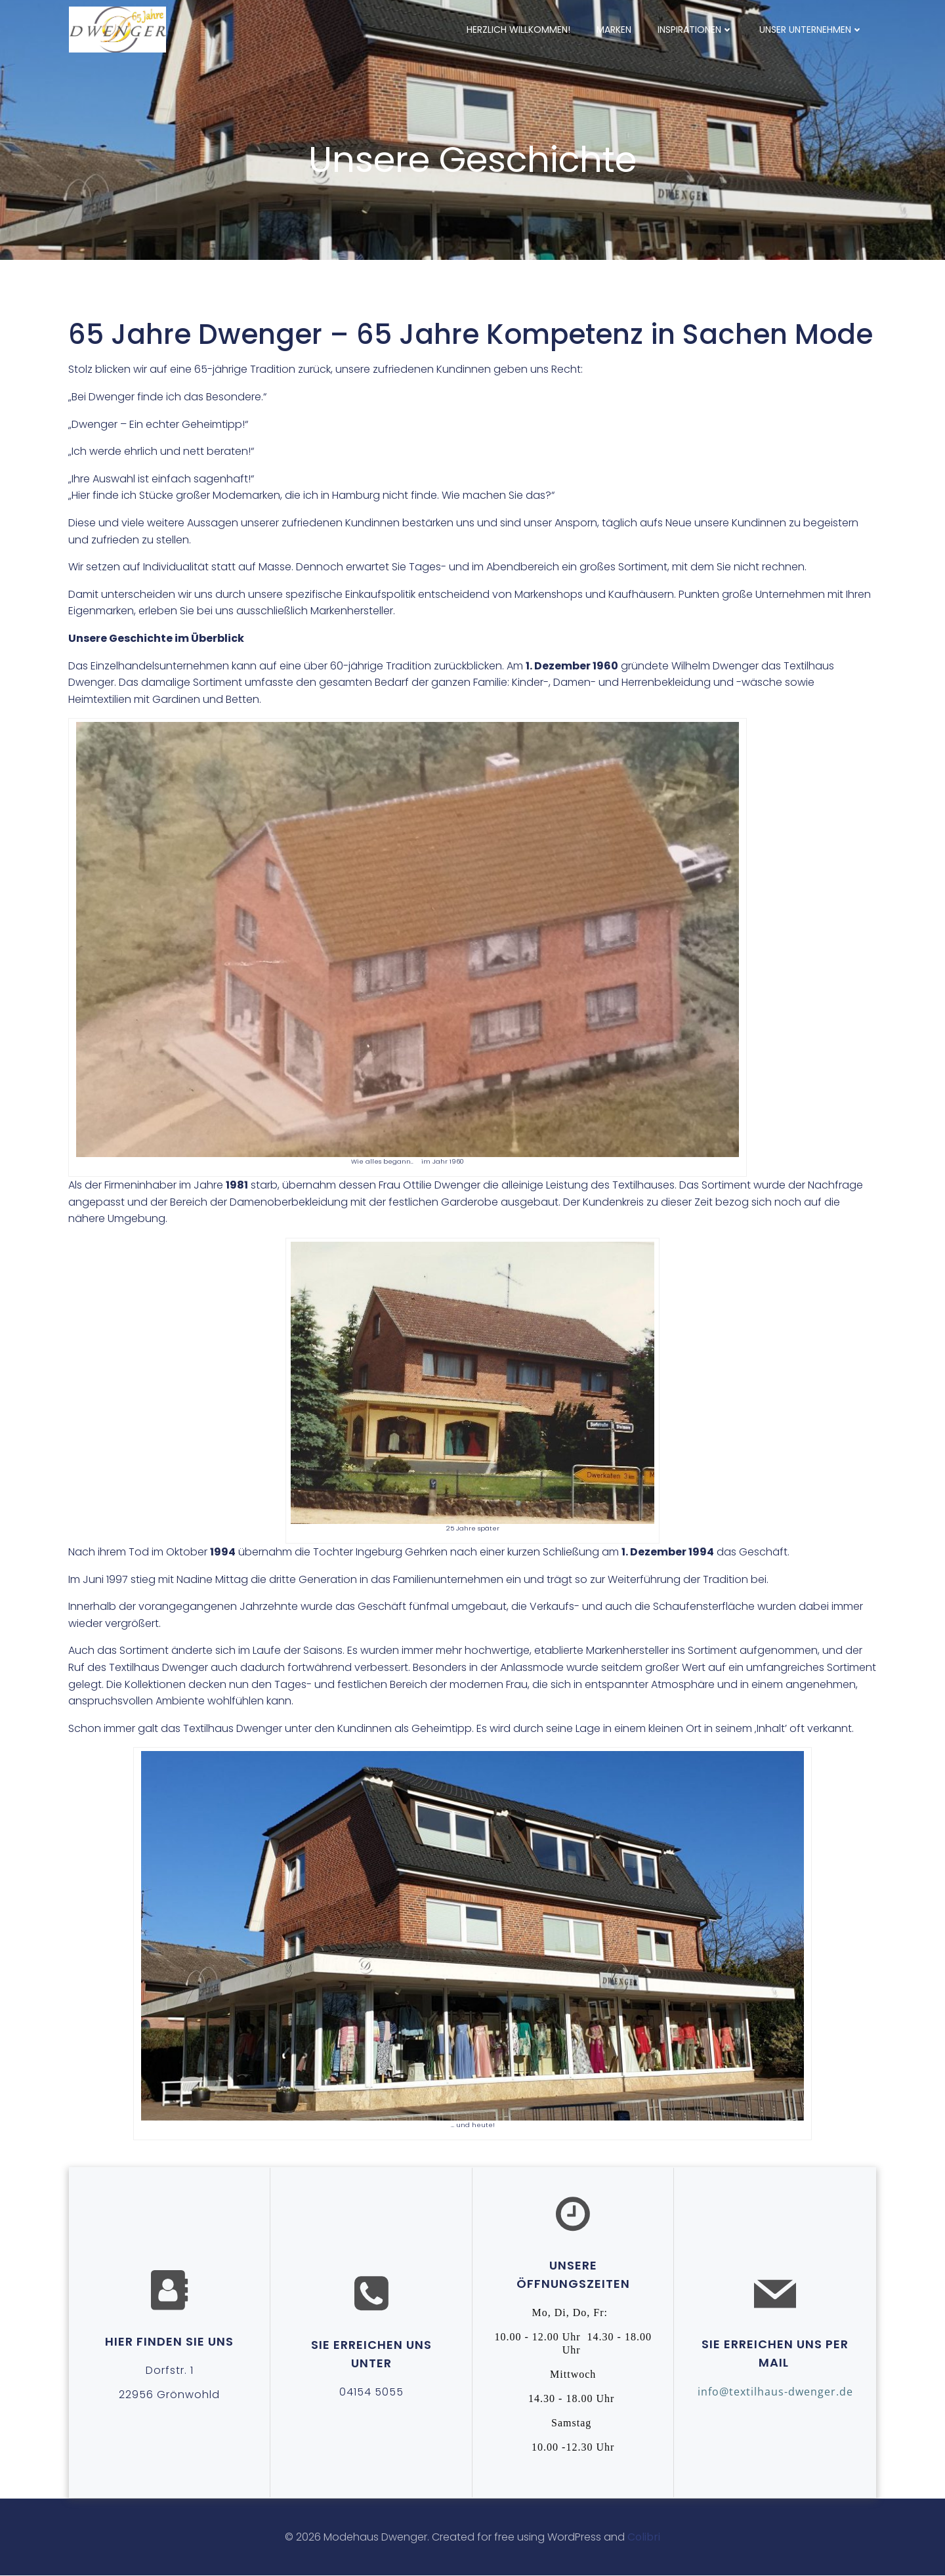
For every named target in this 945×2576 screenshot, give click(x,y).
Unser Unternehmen (812, 28)
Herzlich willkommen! (519, 28)
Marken (614, 28)
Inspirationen (696, 28)
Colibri (643, 2536)
